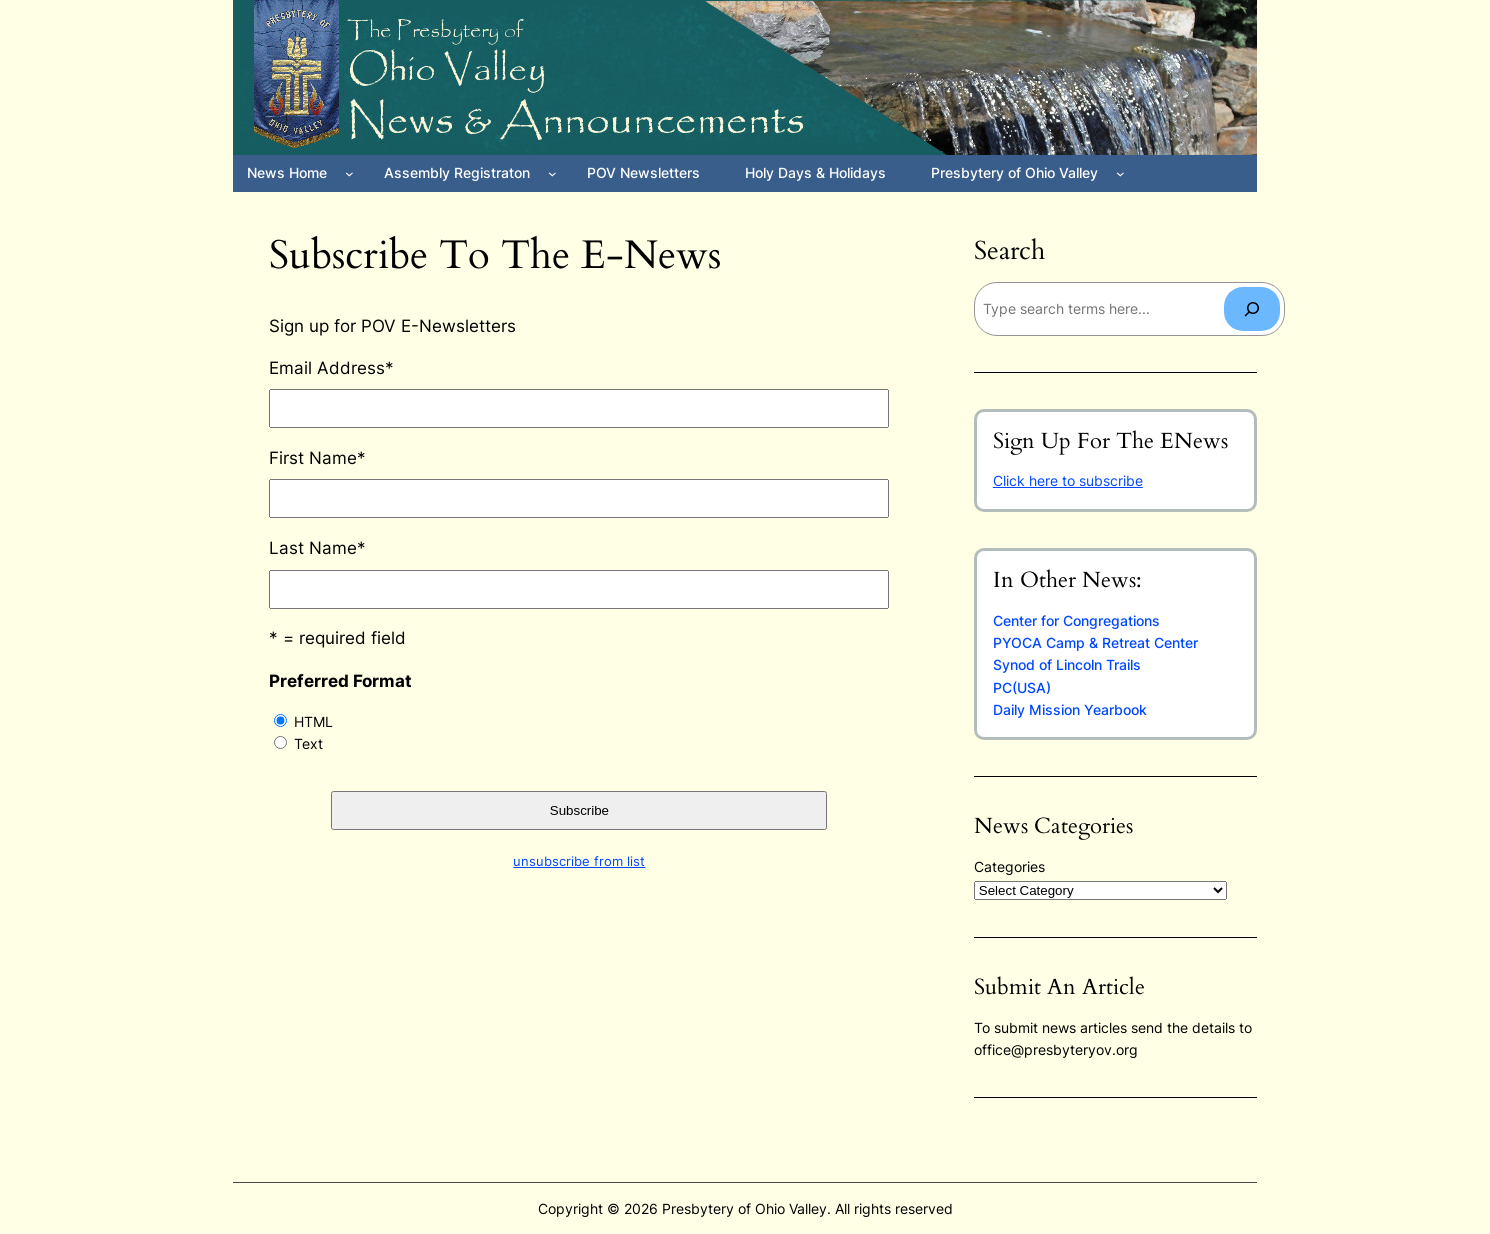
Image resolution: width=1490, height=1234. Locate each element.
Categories (1009, 866)
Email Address (331, 368)
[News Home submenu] (349, 173)
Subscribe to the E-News (495, 256)
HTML (313, 721)
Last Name (317, 548)
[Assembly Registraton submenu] (552, 173)
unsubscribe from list (579, 861)
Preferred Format (340, 681)
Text (308, 743)
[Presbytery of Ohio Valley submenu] (1120, 173)
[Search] (1252, 308)
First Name (317, 458)
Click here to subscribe (1068, 480)
